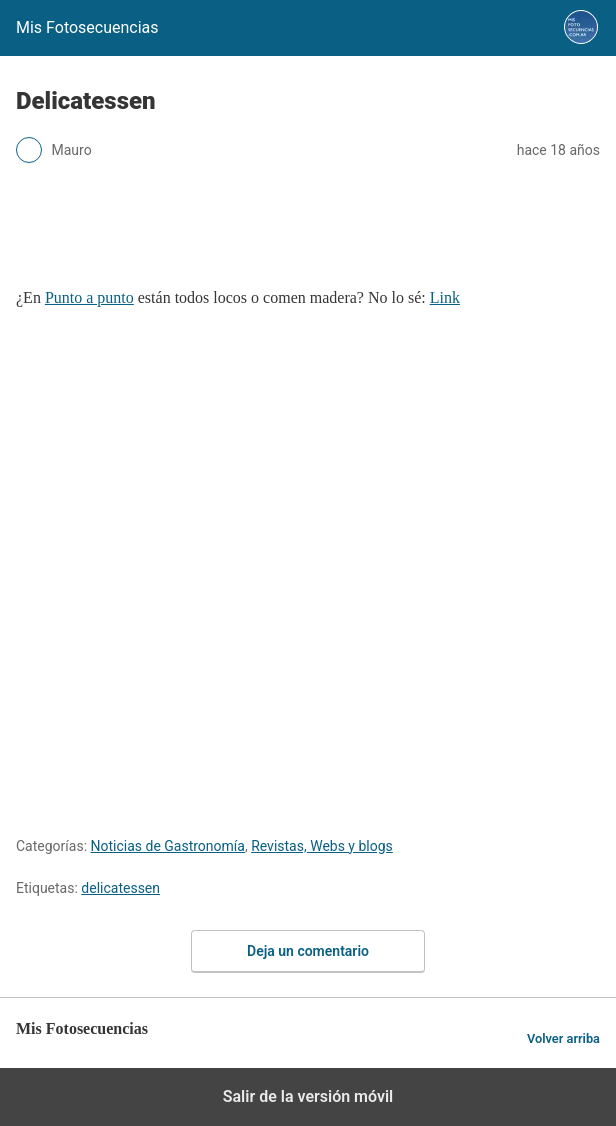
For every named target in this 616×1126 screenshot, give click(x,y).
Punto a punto (89, 297)
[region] (308, 234)
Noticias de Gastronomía (168, 846)
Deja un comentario (308, 951)
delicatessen (120, 888)
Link (445, 297)
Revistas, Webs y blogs (322, 846)
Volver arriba (563, 1038)
